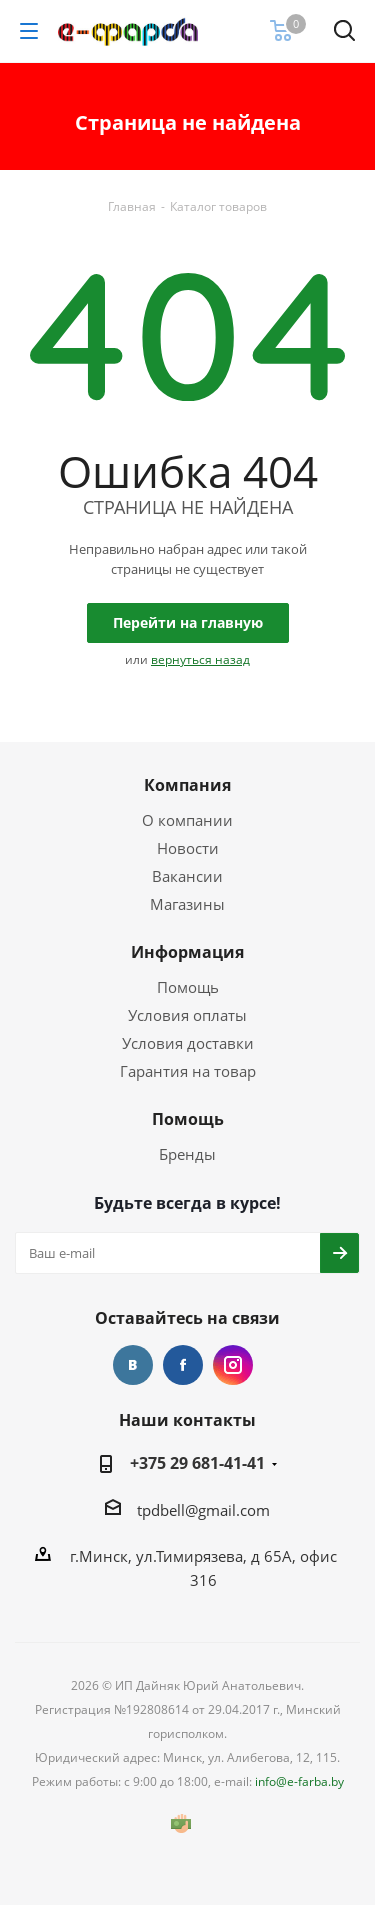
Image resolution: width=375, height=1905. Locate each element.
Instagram (233, 1365)
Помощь (188, 987)
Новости (188, 848)
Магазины (187, 904)
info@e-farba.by (299, 1781)
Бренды (187, 1154)
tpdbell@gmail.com (203, 1510)
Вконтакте (133, 1365)
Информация (187, 952)
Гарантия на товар (188, 1071)
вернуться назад (200, 659)
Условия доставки (188, 1043)
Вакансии (187, 876)
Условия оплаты (187, 1015)
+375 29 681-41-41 (197, 1463)
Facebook (183, 1365)
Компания (187, 785)
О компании (187, 820)
